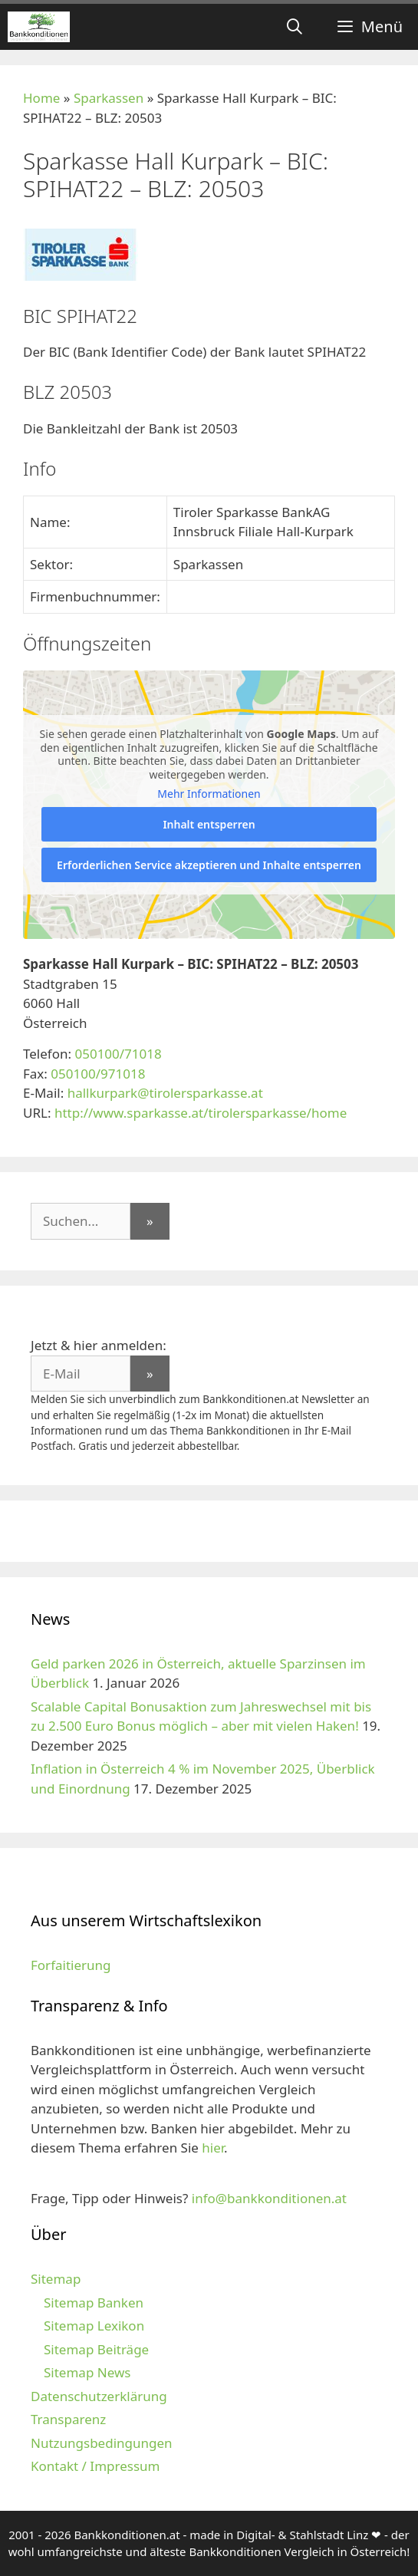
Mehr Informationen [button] (208, 794)
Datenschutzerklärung (99, 2396)
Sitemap (56, 2279)
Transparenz (68, 2419)
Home (41, 98)
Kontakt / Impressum (95, 2466)
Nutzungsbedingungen (102, 2443)
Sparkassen (108, 98)
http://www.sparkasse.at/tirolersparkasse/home (200, 1113)
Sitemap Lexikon (94, 2325)
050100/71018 (117, 1053)
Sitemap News (87, 2372)
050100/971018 (98, 1073)
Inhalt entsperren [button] (209, 824)
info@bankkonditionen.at (269, 2198)
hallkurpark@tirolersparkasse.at (165, 1093)
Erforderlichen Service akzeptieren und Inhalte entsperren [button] (209, 865)
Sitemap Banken (93, 2302)
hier (213, 2147)
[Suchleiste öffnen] (294, 27)
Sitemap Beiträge (96, 2349)
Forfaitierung (71, 1965)
